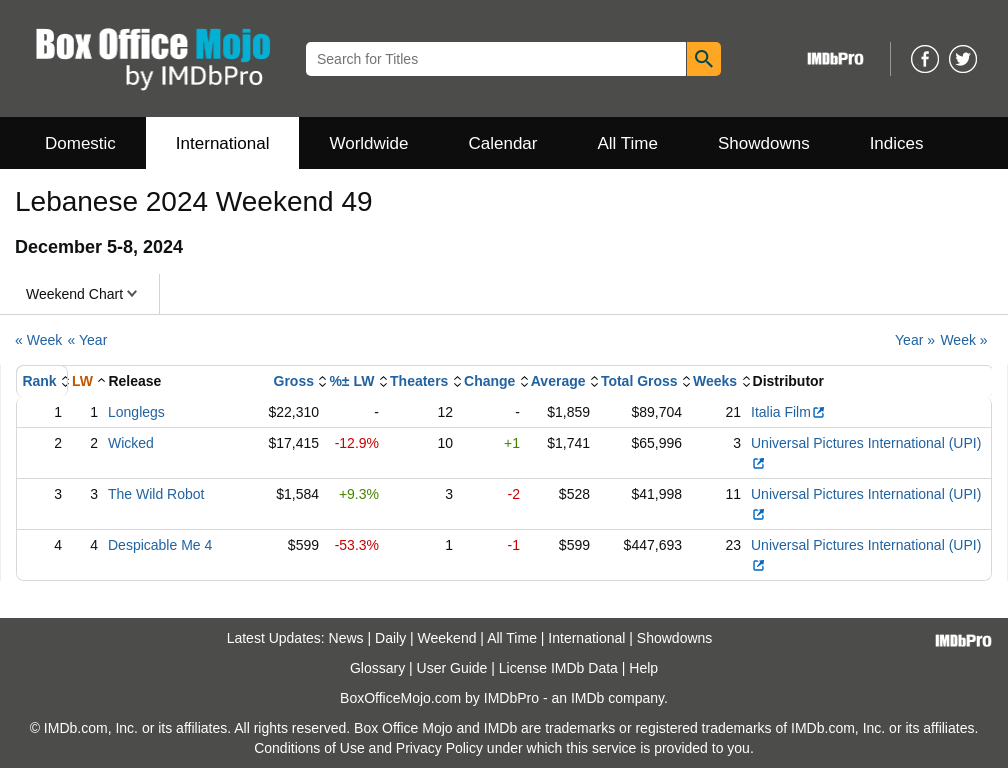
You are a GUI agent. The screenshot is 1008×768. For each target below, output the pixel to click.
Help (643, 668)
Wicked (131, 443)
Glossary (377, 668)
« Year (88, 340)
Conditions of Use (309, 748)
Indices (897, 143)
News (346, 638)
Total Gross (639, 381)
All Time (628, 143)
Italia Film (788, 412)
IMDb (587, 698)
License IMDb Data (558, 668)
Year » (915, 340)
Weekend (447, 638)
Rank (39, 381)
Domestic (80, 143)
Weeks (715, 381)
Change (489, 381)
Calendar (503, 143)
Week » (963, 340)
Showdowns (764, 143)
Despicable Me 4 (160, 545)
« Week (38, 340)
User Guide (452, 668)
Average (558, 381)
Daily (390, 638)
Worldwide (368, 143)
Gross (294, 381)
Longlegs (136, 412)
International (223, 143)
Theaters (419, 381)
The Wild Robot (156, 494)
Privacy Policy (439, 748)
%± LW (351, 381)
